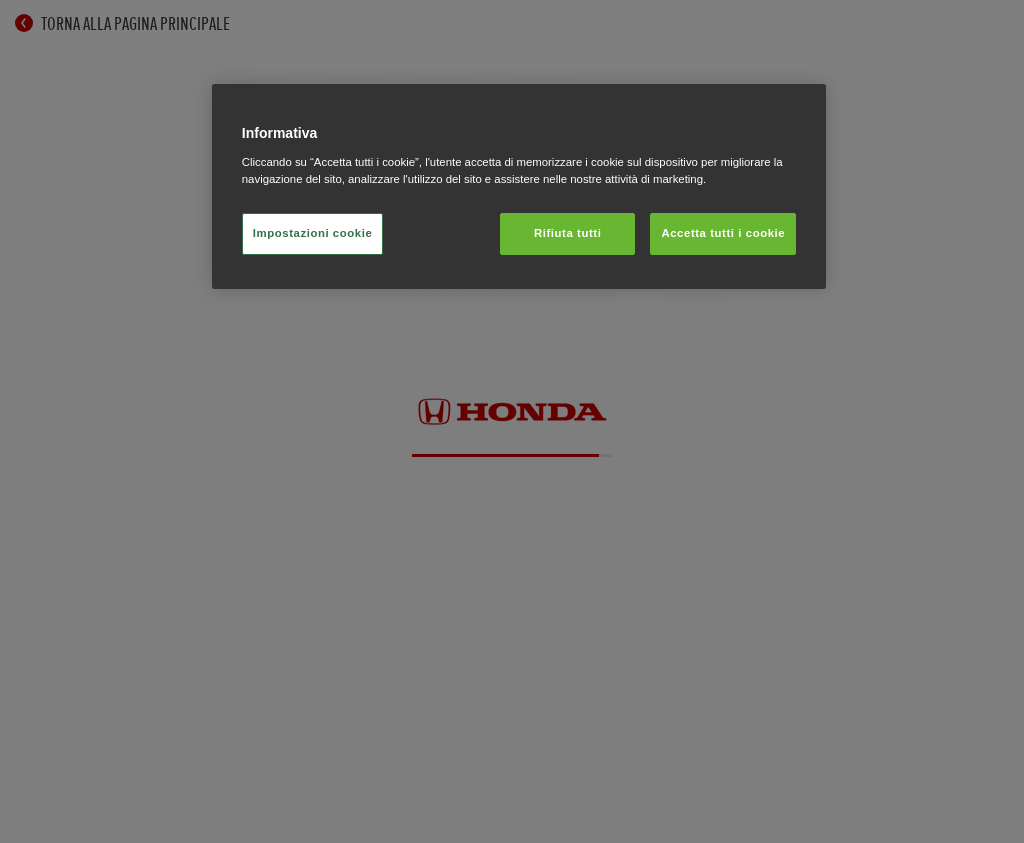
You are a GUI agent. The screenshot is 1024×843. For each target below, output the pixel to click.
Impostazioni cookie (313, 233)
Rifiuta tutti (567, 233)
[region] (519, 186)
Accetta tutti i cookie (723, 233)
